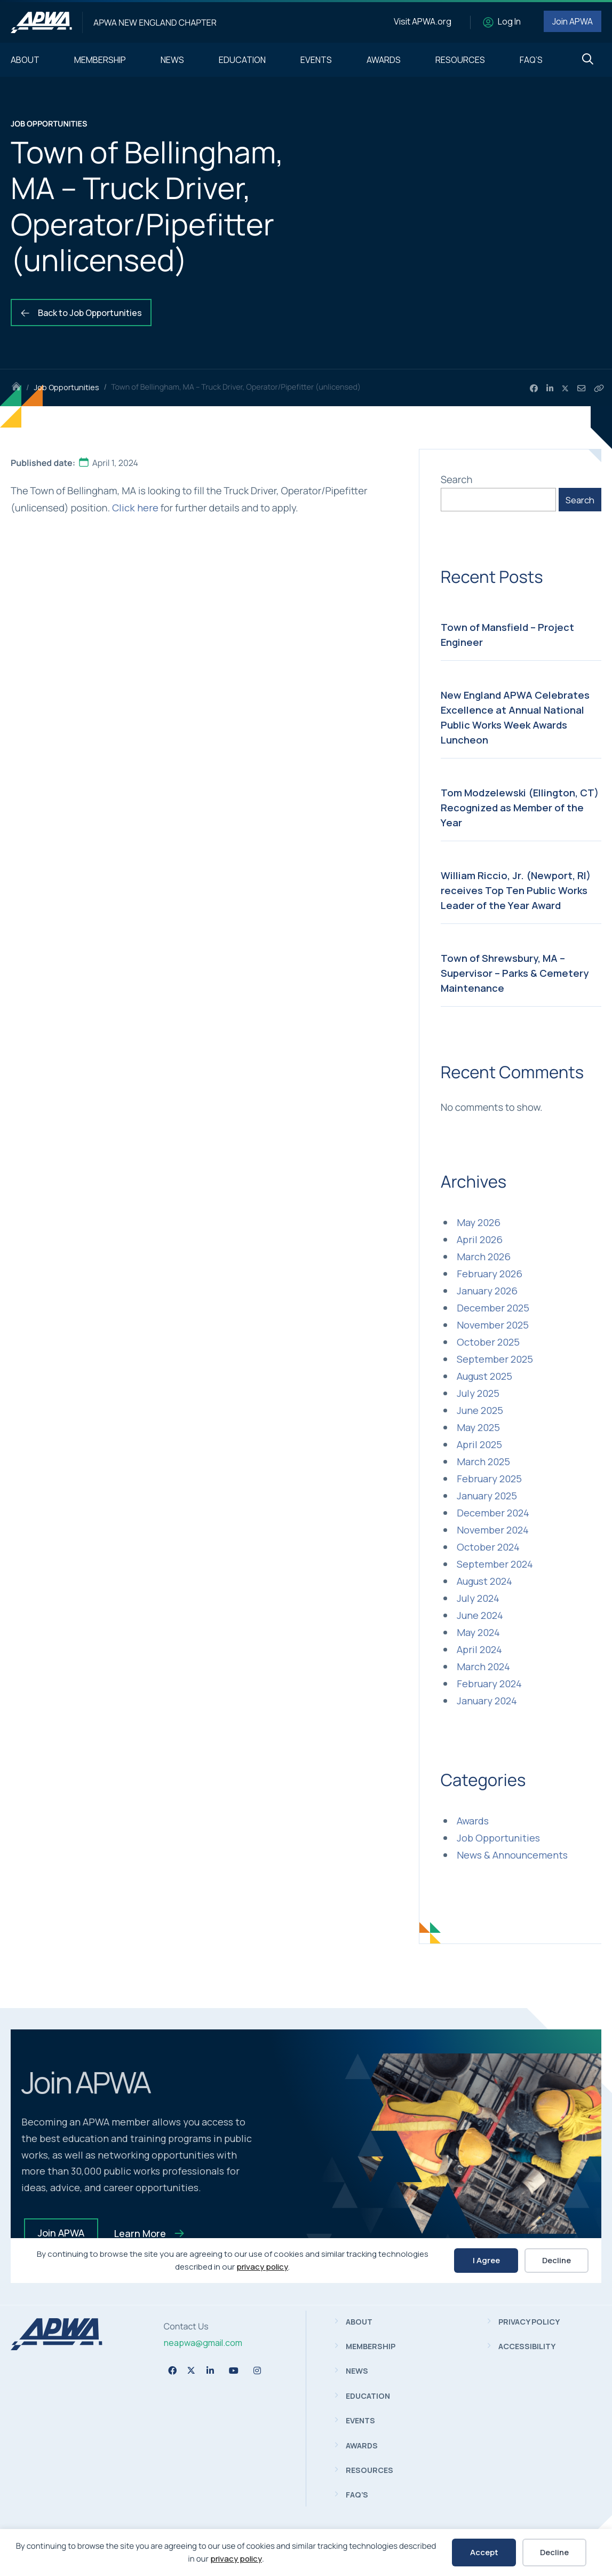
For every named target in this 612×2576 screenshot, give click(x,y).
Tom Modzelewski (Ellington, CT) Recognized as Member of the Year (520, 807)
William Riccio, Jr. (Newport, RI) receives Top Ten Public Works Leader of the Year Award (516, 890)
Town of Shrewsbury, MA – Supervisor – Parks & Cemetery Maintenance (515, 973)
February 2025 (489, 1478)
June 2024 (480, 1615)
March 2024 (483, 1666)
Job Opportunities (66, 387)
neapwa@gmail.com (203, 2343)
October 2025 (488, 1342)
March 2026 (484, 1256)
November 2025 (493, 1325)
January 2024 (487, 1701)
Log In (509, 21)
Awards (473, 1821)
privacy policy (236, 2558)
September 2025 (495, 1359)
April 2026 (480, 1239)
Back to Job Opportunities (81, 313)
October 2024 (488, 1547)
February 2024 (489, 1683)
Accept (484, 2552)
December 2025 (493, 1308)
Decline (554, 2552)
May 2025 (478, 1427)
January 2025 (487, 1496)
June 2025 (480, 1410)
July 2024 (478, 1598)
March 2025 (483, 1461)
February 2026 (489, 1274)
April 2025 (479, 1444)
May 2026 (478, 1222)
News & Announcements (512, 1855)
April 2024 (479, 1649)
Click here (135, 508)
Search (457, 479)
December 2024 (493, 1513)
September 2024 (495, 1564)
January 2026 (487, 1291)
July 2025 (478, 1393)
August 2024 (484, 1581)
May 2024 (478, 1632)
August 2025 (484, 1376)
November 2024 (493, 1530)
